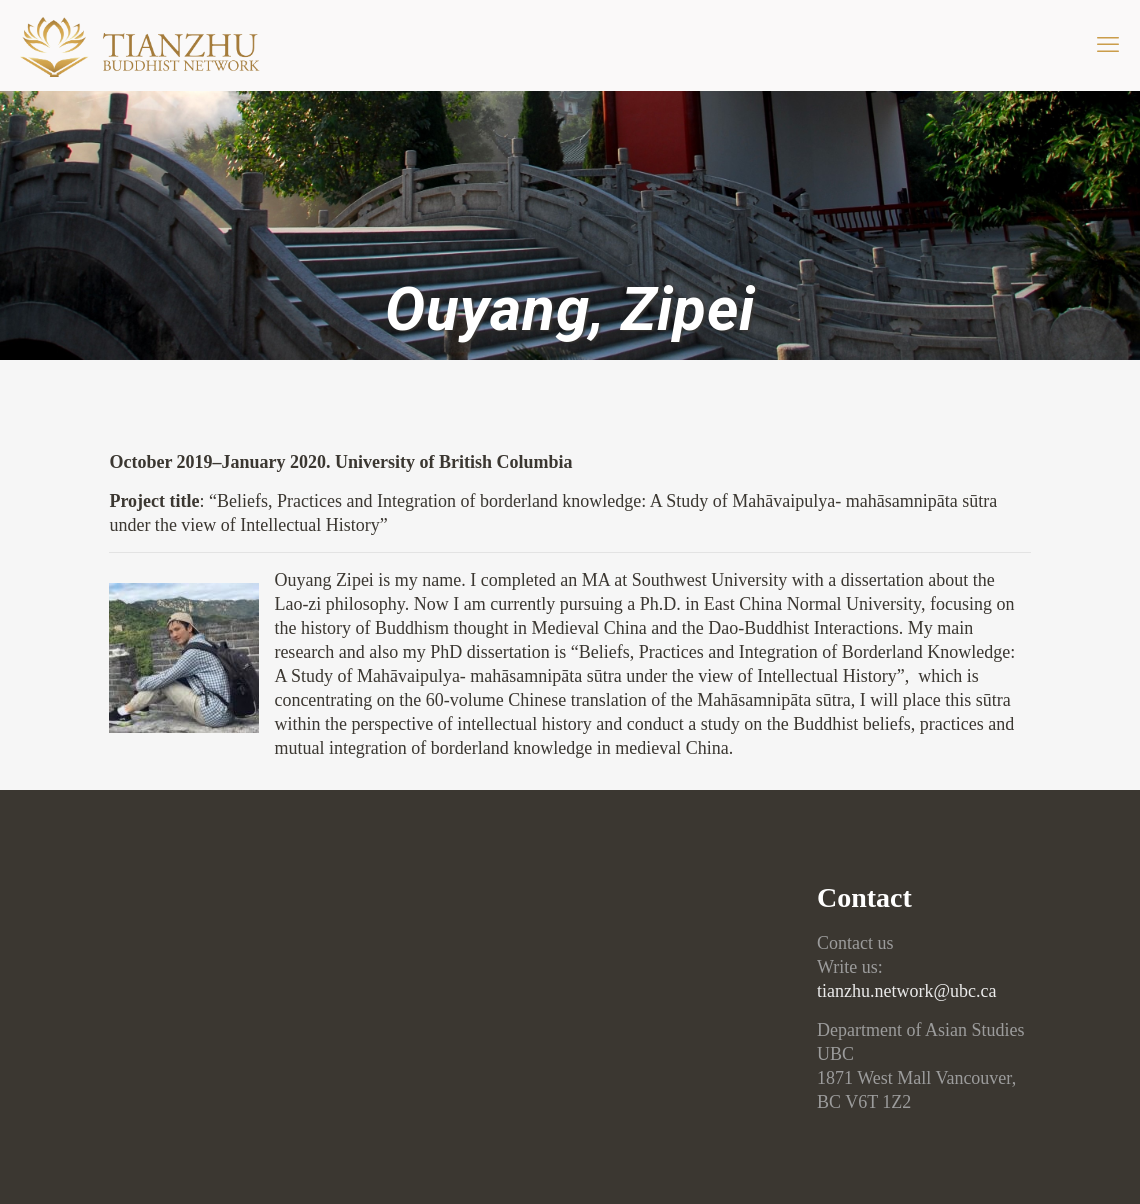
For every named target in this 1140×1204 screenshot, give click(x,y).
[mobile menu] (1108, 45)
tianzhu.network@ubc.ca (907, 991)
